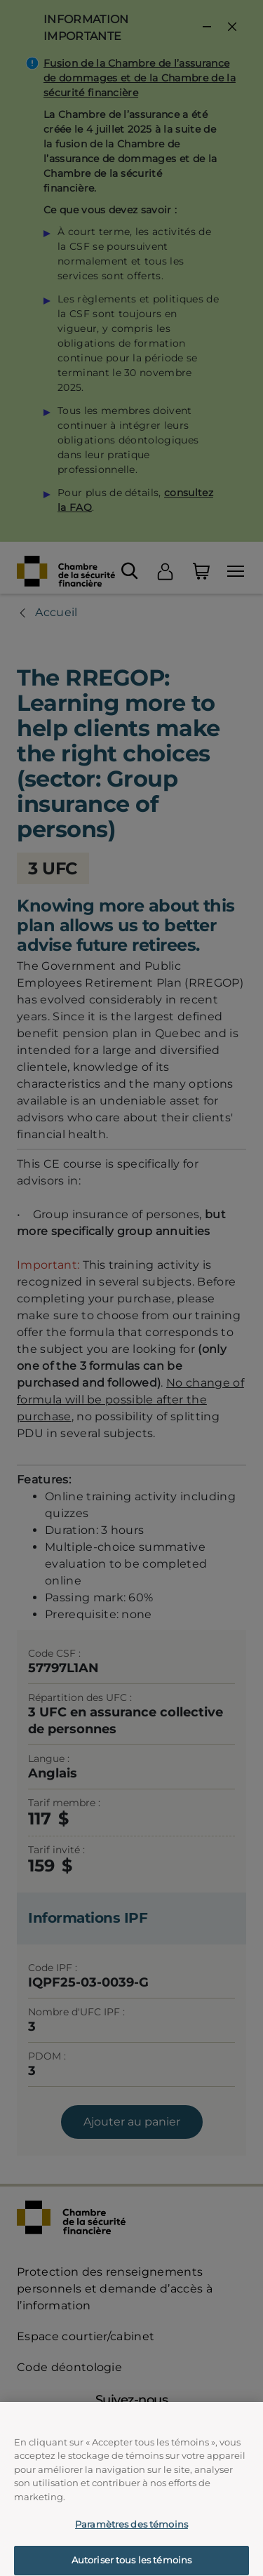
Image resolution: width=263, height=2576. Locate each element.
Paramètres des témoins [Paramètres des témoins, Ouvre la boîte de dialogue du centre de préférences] (131, 2531)
